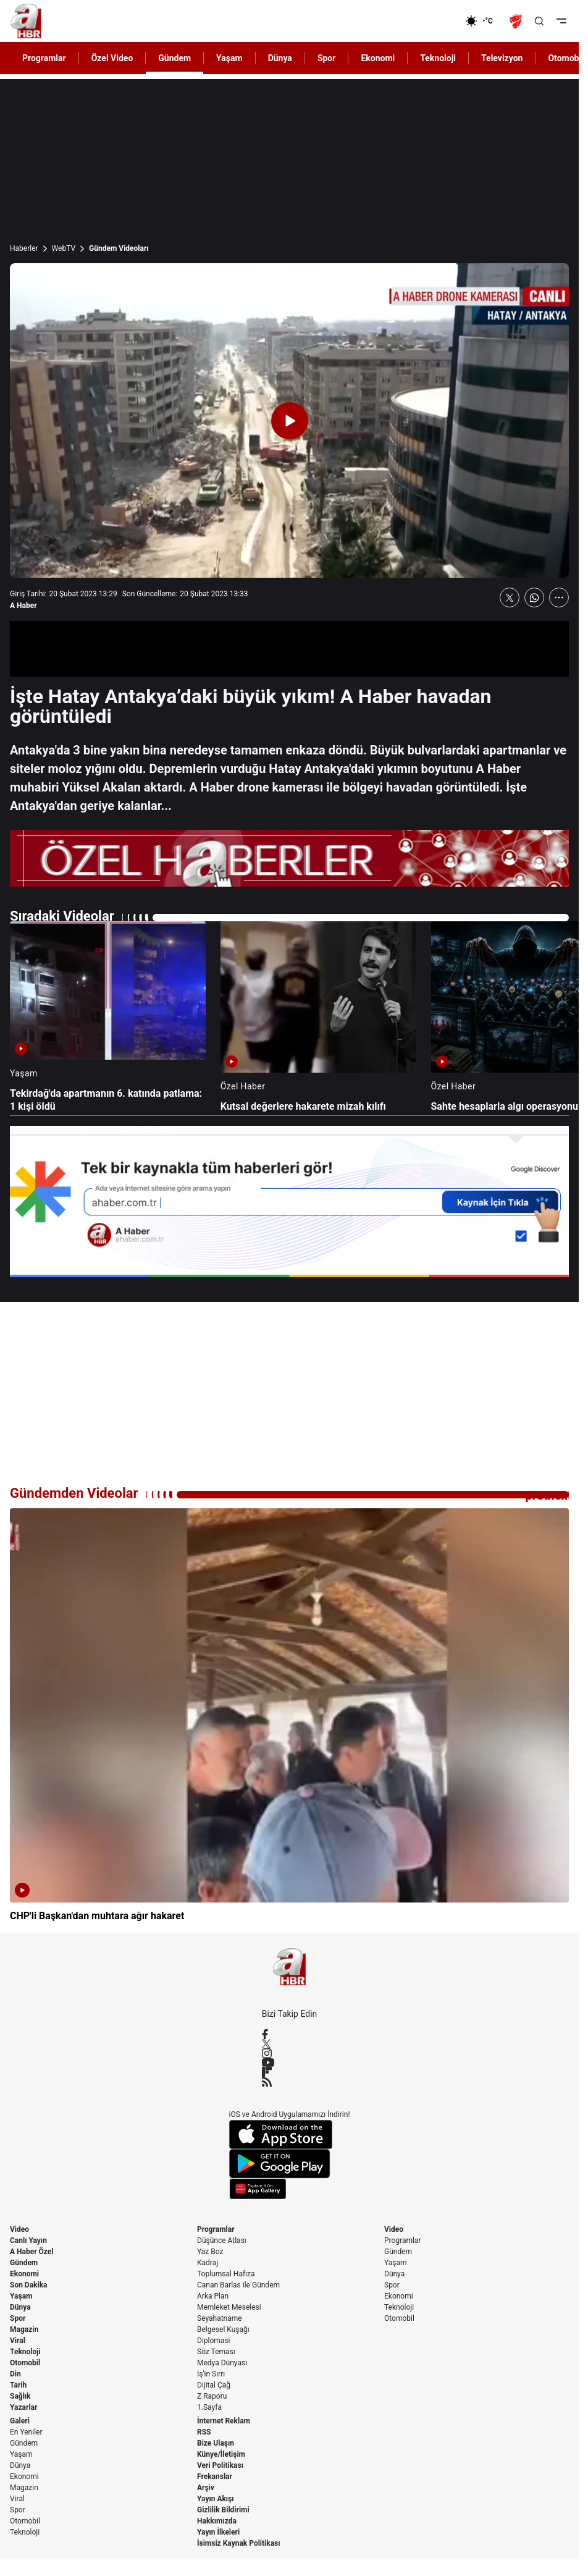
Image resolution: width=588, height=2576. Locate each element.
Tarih (18, 2385)
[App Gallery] (289, 2189)
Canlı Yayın (28, 2240)
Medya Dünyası (222, 2363)
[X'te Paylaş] (509, 597)
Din (15, 2374)
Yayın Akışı (215, 2498)
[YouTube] (289, 2062)
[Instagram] (289, 2053)
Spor (17, 2318)
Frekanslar (214, 2476)
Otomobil (25, 2363)
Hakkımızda (217, 2521)
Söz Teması (216, 2351)
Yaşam (21, 2296)
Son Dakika (29, 2285)
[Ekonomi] (425, 21)
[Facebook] (289, 2034)
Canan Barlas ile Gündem (238, 2285)
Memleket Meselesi (229, 2307)
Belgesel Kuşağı (223, 2329)
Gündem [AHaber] (174, 58)
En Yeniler (26, 2432)
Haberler (24, 248)
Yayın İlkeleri (218, 2532)
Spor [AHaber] (326, 58)
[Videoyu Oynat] (289, 420)
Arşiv (205, 2487)
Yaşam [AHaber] (229, 58)
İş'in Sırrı (211, 2374)
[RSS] (289, 2082)
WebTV (63, 248)
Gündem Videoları (119, 248)
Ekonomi (24, 2274)
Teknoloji (25, 2351)
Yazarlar (23, 2407)
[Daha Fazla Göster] (559, 597)
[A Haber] (26, 21)
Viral (17, 2340)
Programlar (216, 2229)
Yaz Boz (210, 2251)
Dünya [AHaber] (280, 58)
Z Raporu (212, 2396)
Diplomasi (213, 2340)
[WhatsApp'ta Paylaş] (534, 597)
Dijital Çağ (213, 2385)
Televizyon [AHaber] (502, 58)
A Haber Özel (32, 2251)
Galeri (20, 2421)
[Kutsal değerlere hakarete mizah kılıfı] (318, 1017)
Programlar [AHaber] (44, 58)
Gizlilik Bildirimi (223, 2510)
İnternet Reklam (223, 2421)
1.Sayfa (209, 2407)
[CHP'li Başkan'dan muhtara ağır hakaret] (289, 1715)
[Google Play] (289, 2164)
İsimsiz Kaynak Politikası (238, 2543)
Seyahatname (219, 2318)
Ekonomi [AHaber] (378, 58)
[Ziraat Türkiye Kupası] (517, 21)
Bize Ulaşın (215, 2443)
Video (19, 2229)
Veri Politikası (220, 2465)
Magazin (24, 2329)
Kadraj (207, 2262)
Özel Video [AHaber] (112, 58)
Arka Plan (213, 2296)
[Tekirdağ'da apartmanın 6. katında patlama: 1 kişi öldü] (108, 1017)
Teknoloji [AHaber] (438, 58)
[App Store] (289, 2134)
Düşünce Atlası (221, 2240)
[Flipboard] (289, 2072)
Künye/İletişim (221, 2454)
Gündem (24, 2262)
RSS (204, 2432)
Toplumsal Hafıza (226, 2274)
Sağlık (20, 2396)
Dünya (20, 2307)
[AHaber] (483, 21)
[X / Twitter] (289, 2043)
